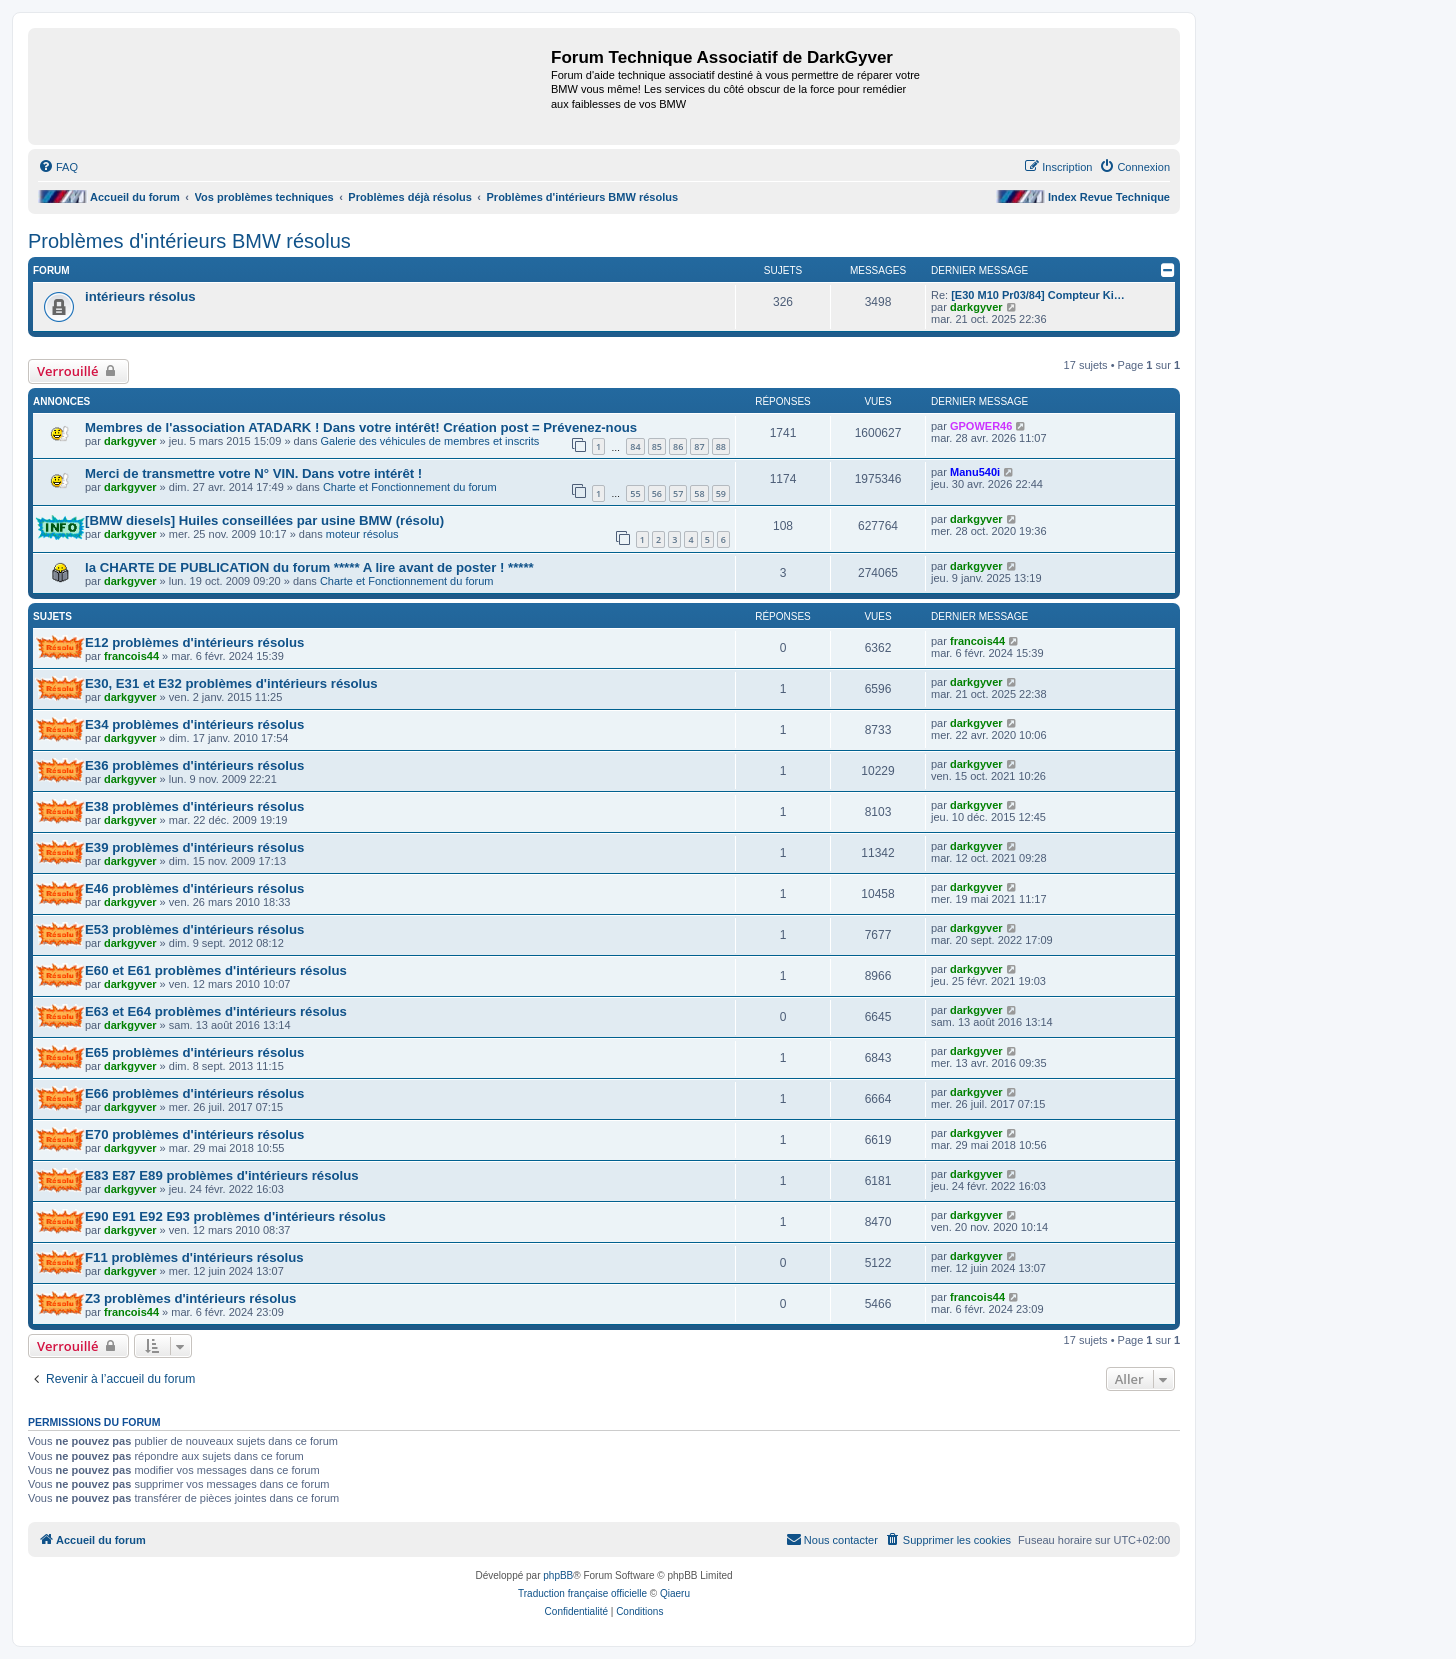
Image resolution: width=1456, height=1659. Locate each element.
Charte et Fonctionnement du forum (410, 487)
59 (721, 493)
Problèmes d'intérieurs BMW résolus (189, 241)
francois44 (131, 656)
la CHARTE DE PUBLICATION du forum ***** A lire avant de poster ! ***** (309, 567)
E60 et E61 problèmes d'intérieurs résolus (216, 970)
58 (699, 493)
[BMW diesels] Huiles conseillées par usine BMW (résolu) (264, 520)
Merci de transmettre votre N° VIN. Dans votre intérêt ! (253, 473)
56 (657, 493)
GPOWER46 (981, 426)
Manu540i (975, 472)
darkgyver (976, 307)
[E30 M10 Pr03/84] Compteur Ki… (1038, 295)
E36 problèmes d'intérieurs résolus (194, 765)
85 (657, 446)
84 (635, 446)
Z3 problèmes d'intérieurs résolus (190, 1298)
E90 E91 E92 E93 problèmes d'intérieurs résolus (235, 1216)
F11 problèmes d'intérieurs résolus (194, 1257)
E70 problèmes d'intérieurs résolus (194, 1134)
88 (721, 446)
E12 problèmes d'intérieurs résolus (194, 642)
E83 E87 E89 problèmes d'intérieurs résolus (222, 1175)
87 (699, 446)
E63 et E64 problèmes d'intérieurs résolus (216, 1011)
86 (678, 446)
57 (678, 493)
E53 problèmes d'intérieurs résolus (194, 929)
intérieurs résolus (140, 296)
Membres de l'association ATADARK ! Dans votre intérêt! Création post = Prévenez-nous (361, 427)
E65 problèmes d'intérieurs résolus (194, 1052)
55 (635, 493)
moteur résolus (362, 534)
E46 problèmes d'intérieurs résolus (194, 888)
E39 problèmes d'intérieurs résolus (194, 847)
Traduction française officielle (582, 1593)
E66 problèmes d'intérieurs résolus (194, 1093)
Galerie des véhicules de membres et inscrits (429, 441)
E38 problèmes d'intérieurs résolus (194, 806)
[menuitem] (58, 167)
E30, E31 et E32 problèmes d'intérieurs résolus (231, 683)
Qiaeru (675, 1593)
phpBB (558, 1575)
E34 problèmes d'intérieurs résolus (194, 724)
